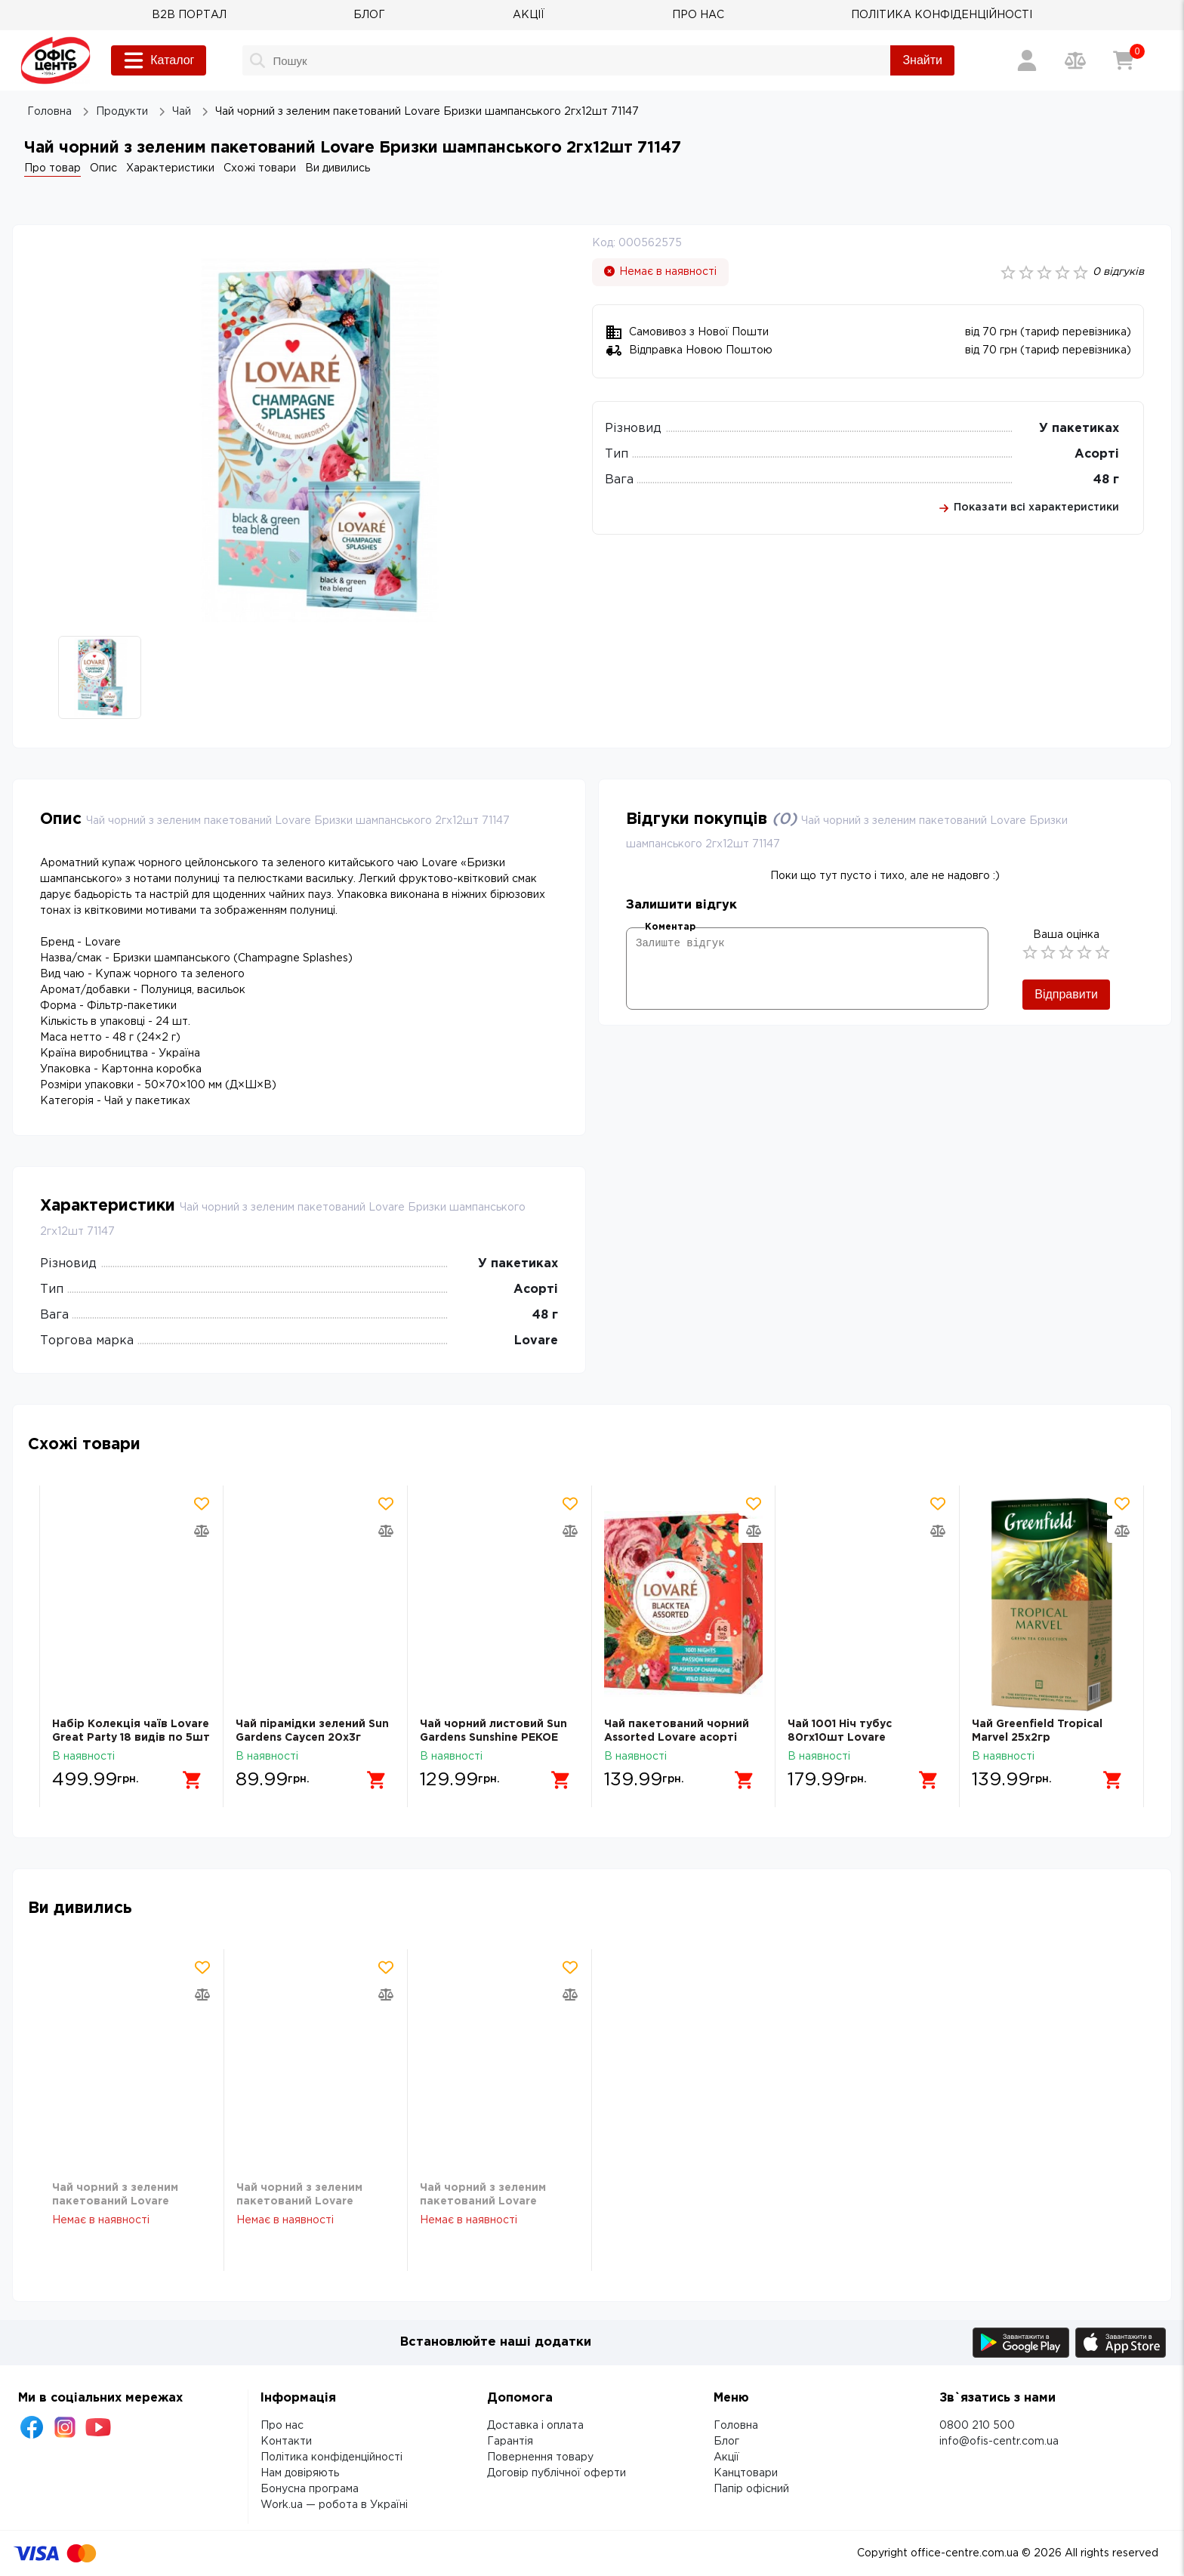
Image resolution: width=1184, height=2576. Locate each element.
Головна (736, 2425)
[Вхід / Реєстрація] (1027, 60)
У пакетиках (1079, 428)
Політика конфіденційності (331, 2457)
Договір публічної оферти (556, 2473)
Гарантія (510, 2441)
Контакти (286, 2441)
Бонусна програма (310, 2489)
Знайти (922, 60)
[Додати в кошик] (193, 1780)
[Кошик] (1123, 60)
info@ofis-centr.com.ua (999, 2441)
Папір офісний (751, 2489)
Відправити (1066, 994)
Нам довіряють (300, 2473)
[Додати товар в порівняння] (202, 1531)
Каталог (158, 60)
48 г (1106, 480)
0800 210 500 (977, 2425)
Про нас (282, 2425)
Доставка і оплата (535, 2425)
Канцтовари (746, 2473)
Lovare (536, 1341)
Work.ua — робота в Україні (334, 2505)
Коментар (670, 927)
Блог (726, 2441)
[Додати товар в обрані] (202, 1504)
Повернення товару (540, 2457)
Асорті (1097, 454)
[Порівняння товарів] (1075, 60)
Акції (726, 2457)
